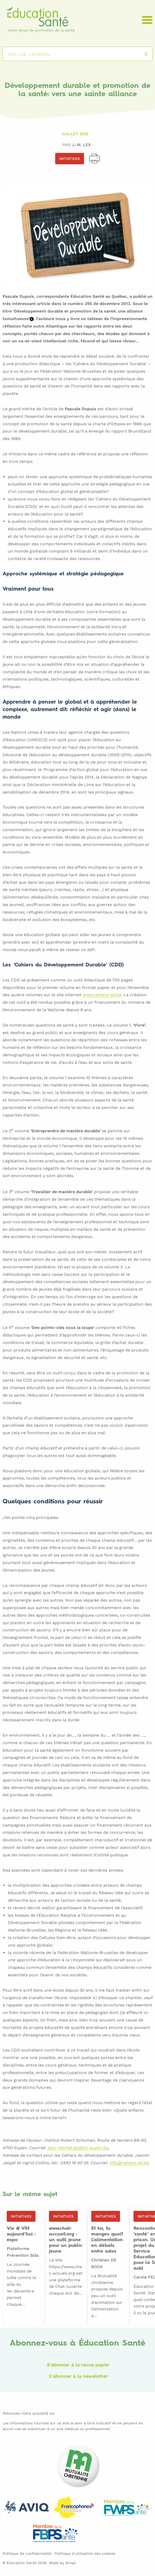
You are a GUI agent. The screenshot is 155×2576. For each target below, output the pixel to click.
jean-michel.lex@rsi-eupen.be (78, 2148)
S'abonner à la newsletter (78, 2376)
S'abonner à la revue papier (78, 2364)
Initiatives (69, 159)
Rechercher (151, 53)
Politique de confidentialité (27, 2553)
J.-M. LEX (81, 144)
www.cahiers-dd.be (102, 995)
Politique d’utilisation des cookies (85, 2553)
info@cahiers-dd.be (129, 2163)
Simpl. (70, 2563)
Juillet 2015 (74, 133)
